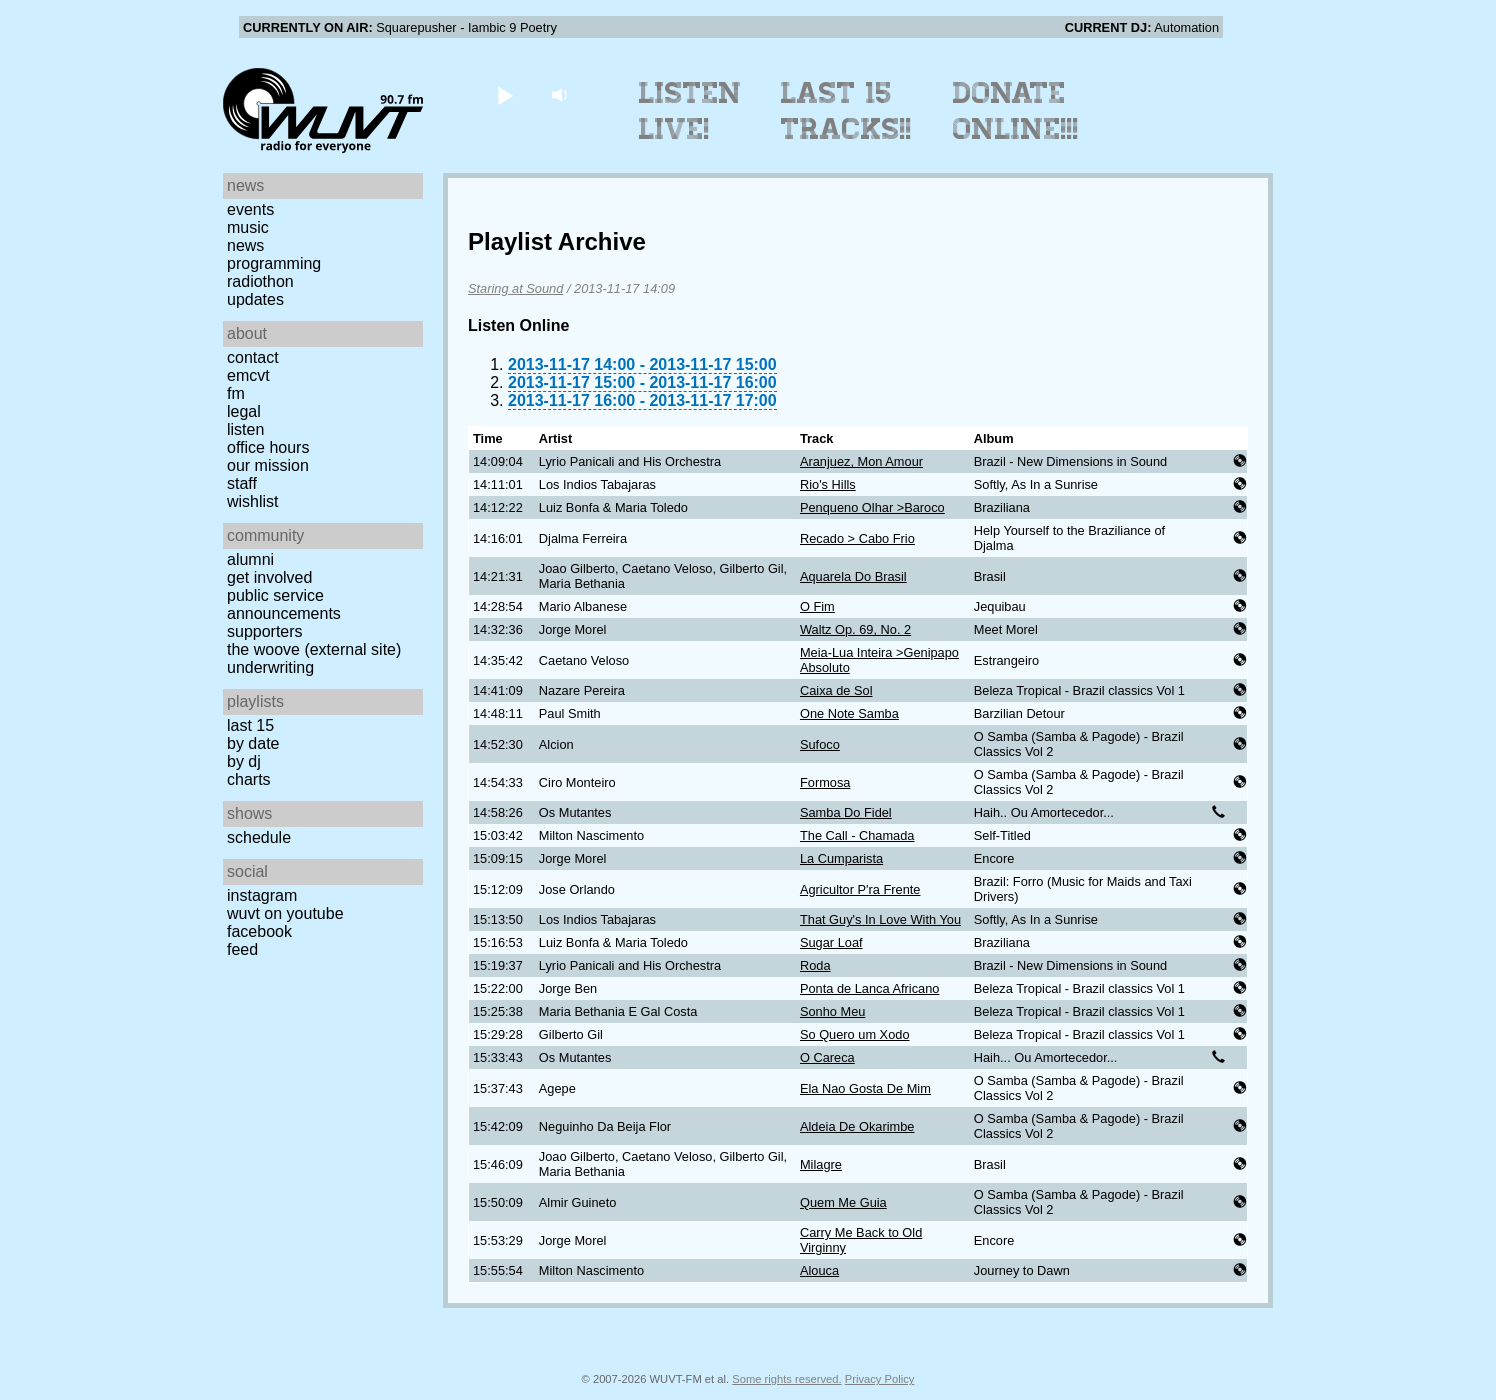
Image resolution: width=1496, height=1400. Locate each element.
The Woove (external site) (314, 649)
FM (236, 393)
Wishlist (253, 501)
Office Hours (268, 447)
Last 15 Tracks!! (846, 111)
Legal (244, 411)
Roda (815, 965)
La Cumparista (841, 858)
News (245, 245)
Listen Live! (690, 111)
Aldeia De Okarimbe (857, 1126)
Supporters (265, 631)
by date (253, 743)
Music (248, 227)
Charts (249, 779)
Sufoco (820, 744)
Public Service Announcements (284, 604)
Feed (242, 949)
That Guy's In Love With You (880, 919)
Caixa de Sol (836, 690)
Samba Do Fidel (846, 812)
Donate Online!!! (1016, 111)
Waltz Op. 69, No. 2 (855, 629)
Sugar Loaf (831, 942)
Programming (274, 263)
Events (250, 209)
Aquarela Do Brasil (853, 576)
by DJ (244, 761)
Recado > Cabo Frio (857, 538)
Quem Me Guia (843, 1202)
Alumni (250, 559)
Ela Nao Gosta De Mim (865, 1088)
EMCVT (248, 375)
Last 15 (250, 725)
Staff (242, 483)
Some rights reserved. (786, 1379)
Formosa (825, 782)
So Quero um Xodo (855, 1034)
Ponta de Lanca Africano (869, 988)
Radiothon (260, 281)
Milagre (821, 1164)
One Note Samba (849, 713)
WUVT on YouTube (285, 913)
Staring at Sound (515, 288)
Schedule (259, 837)
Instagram (262, 895)
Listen (245, 429)
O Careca (827, 1057)
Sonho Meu (832, 1011)
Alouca (819, 1270)
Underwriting (270, 667)
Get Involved (269, 577)
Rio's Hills (828, 484)
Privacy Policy (880, 1379)
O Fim (817, 606)
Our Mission (268, 465)
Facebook (259, 931)
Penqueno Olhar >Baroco (872, 507)
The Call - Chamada (857, 835)
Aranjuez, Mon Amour (861, 461)
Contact (253, 357)
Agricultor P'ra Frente (860, 889)
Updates (255, 299)
